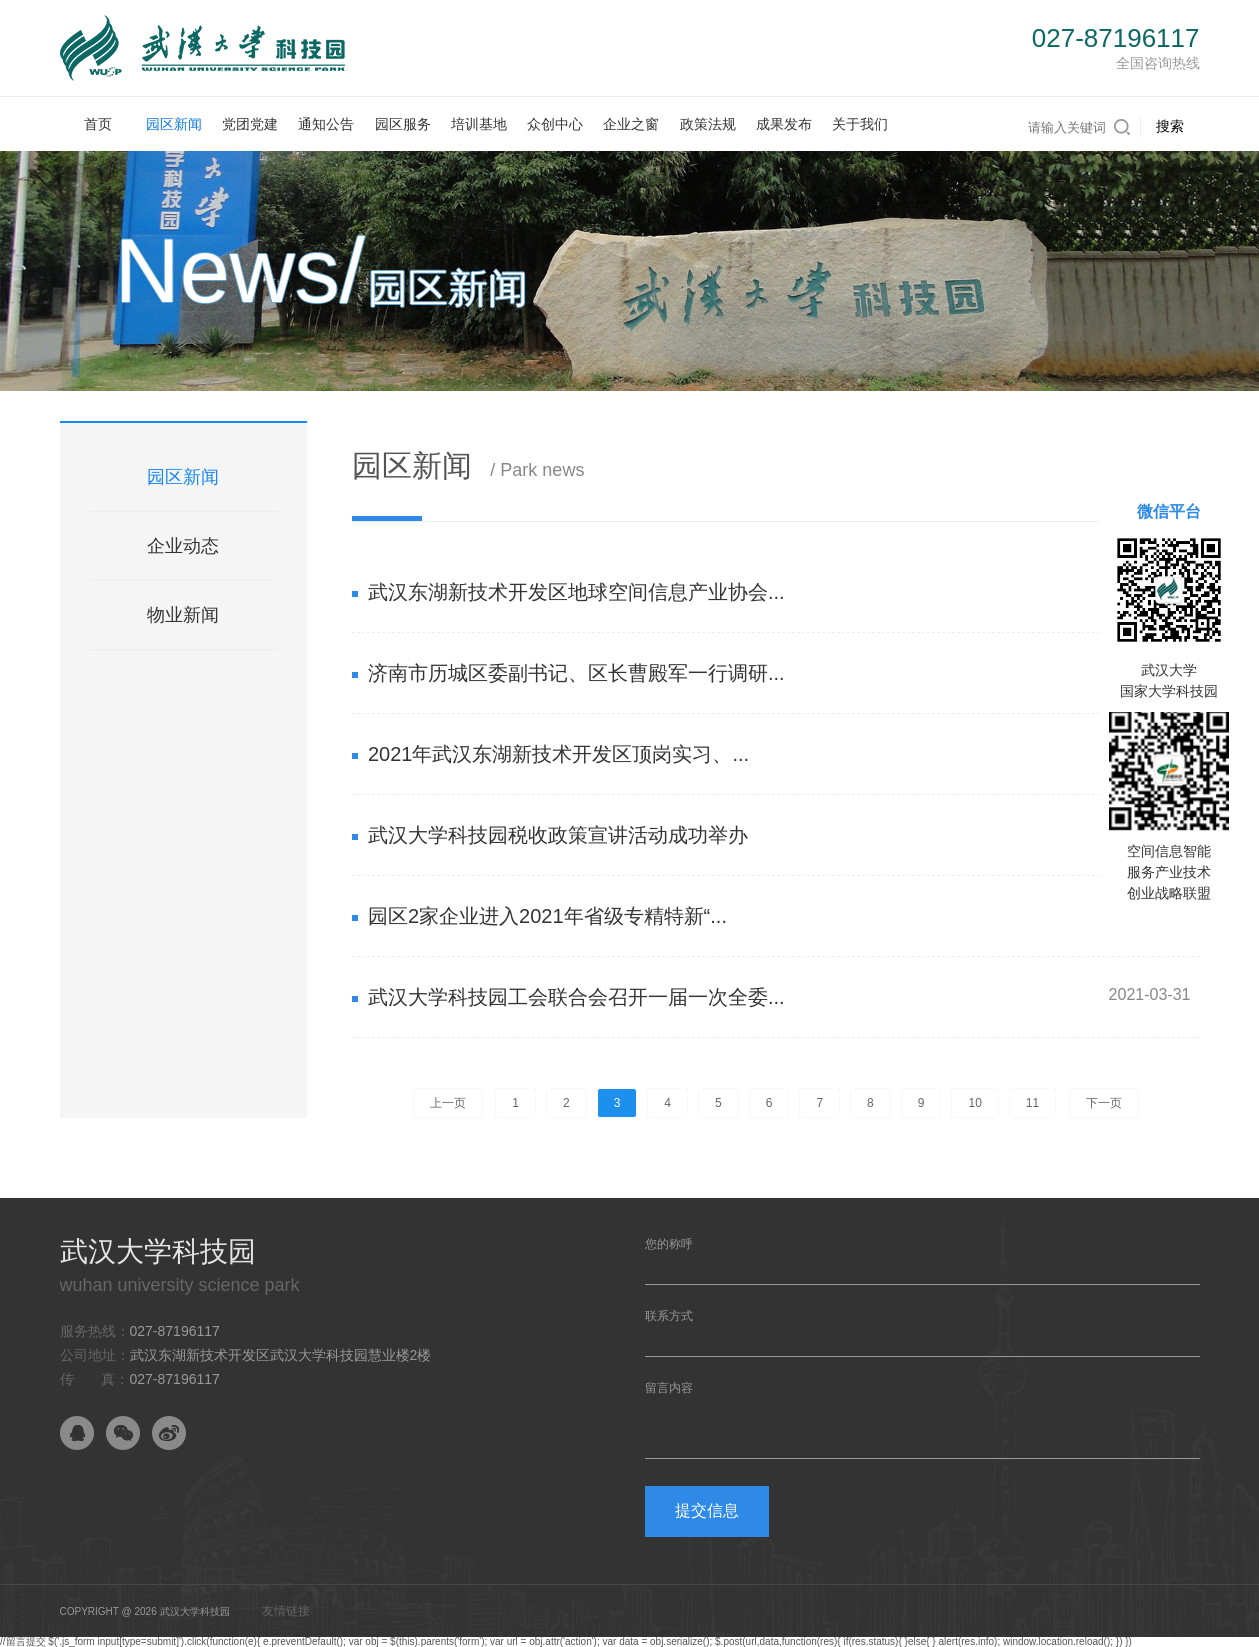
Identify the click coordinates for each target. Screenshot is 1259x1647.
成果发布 (784, 124)
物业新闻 (183, 615)
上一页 (448, 1103)
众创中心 (555, 124)
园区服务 (403, 124)
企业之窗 (631, 124)
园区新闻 (174, 124)
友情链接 (286, 1611)
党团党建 (250, 124)
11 (1032, 1103)
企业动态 (183, 546)
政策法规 (708, 124)
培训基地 (479, 124)
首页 (98, 124)
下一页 (1104, 1103)
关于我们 (860, 124)
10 (974, 1103)
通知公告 (326, 124)
